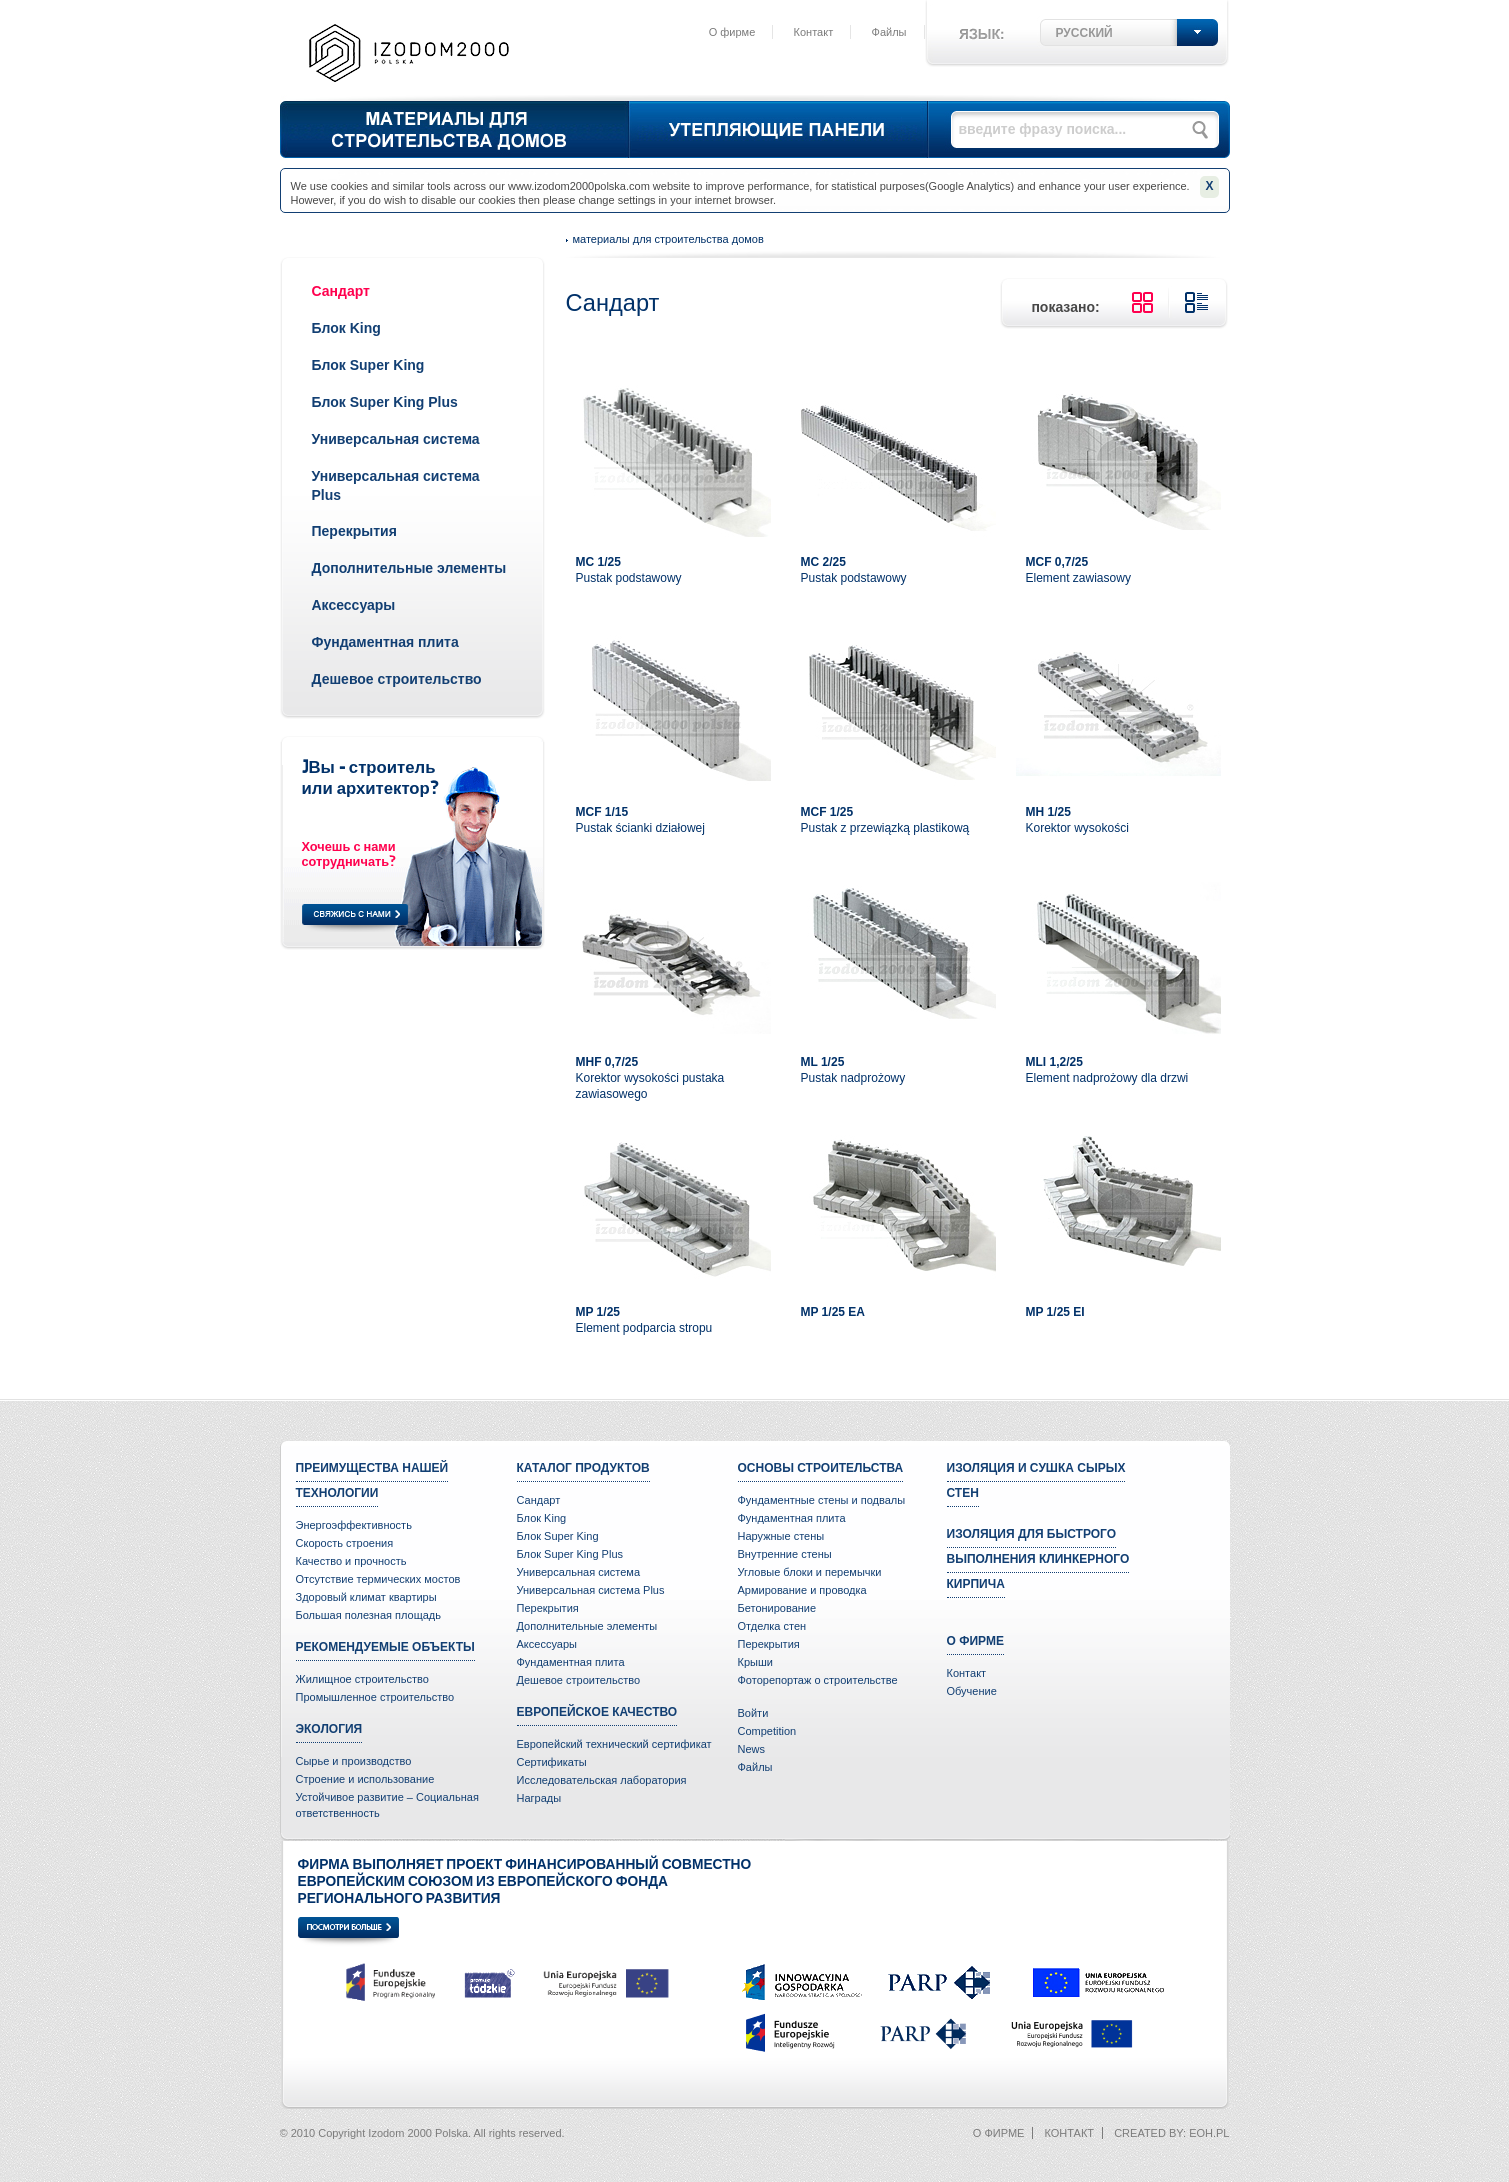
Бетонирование (777, 1608)
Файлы (889, 32)
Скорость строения (345, 1543)
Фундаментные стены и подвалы (822, 1500)
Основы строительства (821, 1468)
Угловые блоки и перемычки (810, 1572)
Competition (767, 1731)
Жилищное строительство (362, 1679)
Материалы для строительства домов (668, 239)
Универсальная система (396, 439)
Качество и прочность (351, 1561)
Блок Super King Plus (385, 402)
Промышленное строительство (375, 1697)
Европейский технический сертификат (614, 1744)
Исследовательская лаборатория (602, 1780)
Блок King (346, 328)
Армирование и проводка (802, 1590)
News (752, 1749)
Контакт (814, 32)
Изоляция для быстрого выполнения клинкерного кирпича (1038, 1559)
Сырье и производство (354, 1761)
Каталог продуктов (583, 1468)
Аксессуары (354, 605)
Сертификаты (552, 1762)
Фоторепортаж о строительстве (818, 1680)
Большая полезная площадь (369, 1615)
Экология (329, 1729)
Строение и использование (365, 1779)
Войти (753, 1713)
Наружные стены (781, 1536)
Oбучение (972, 1691)
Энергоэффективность (354, 1525)
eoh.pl (1209, 2133)
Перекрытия (354, 531)
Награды (539, 1798)
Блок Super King (368, 365)
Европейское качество (597, 1712)
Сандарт (341, 291)
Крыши (755, 1662)
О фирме (732, 32)
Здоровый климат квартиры (366, 1597)
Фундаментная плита (385, 642)
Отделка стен (772, 1626)
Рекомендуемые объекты (385, 1647)
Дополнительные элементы (409, 568)
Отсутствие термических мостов (378, 1579)
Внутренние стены (785, 1554)
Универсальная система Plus (591, 1590)
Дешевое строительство (397, 679)
